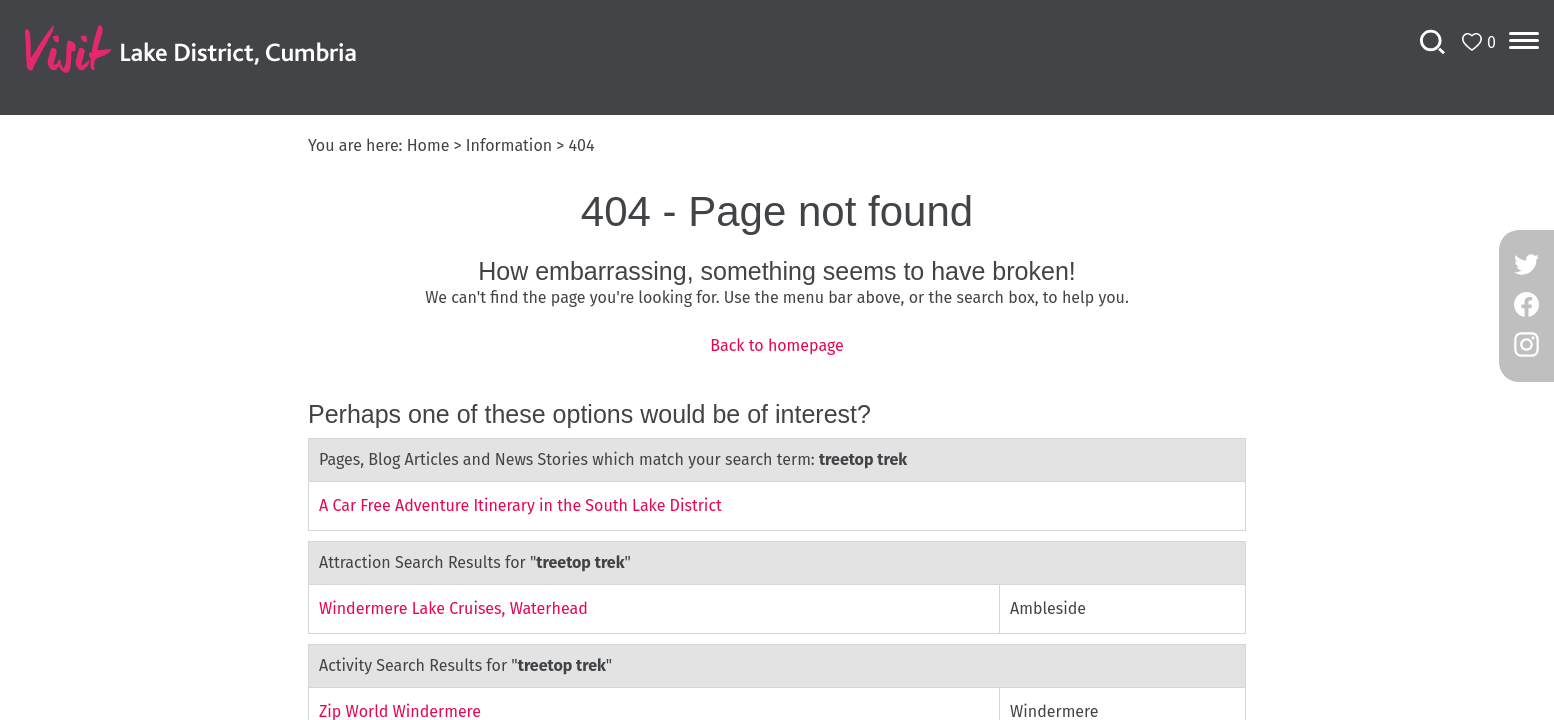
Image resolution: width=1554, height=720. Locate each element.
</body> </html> (777, 360)
